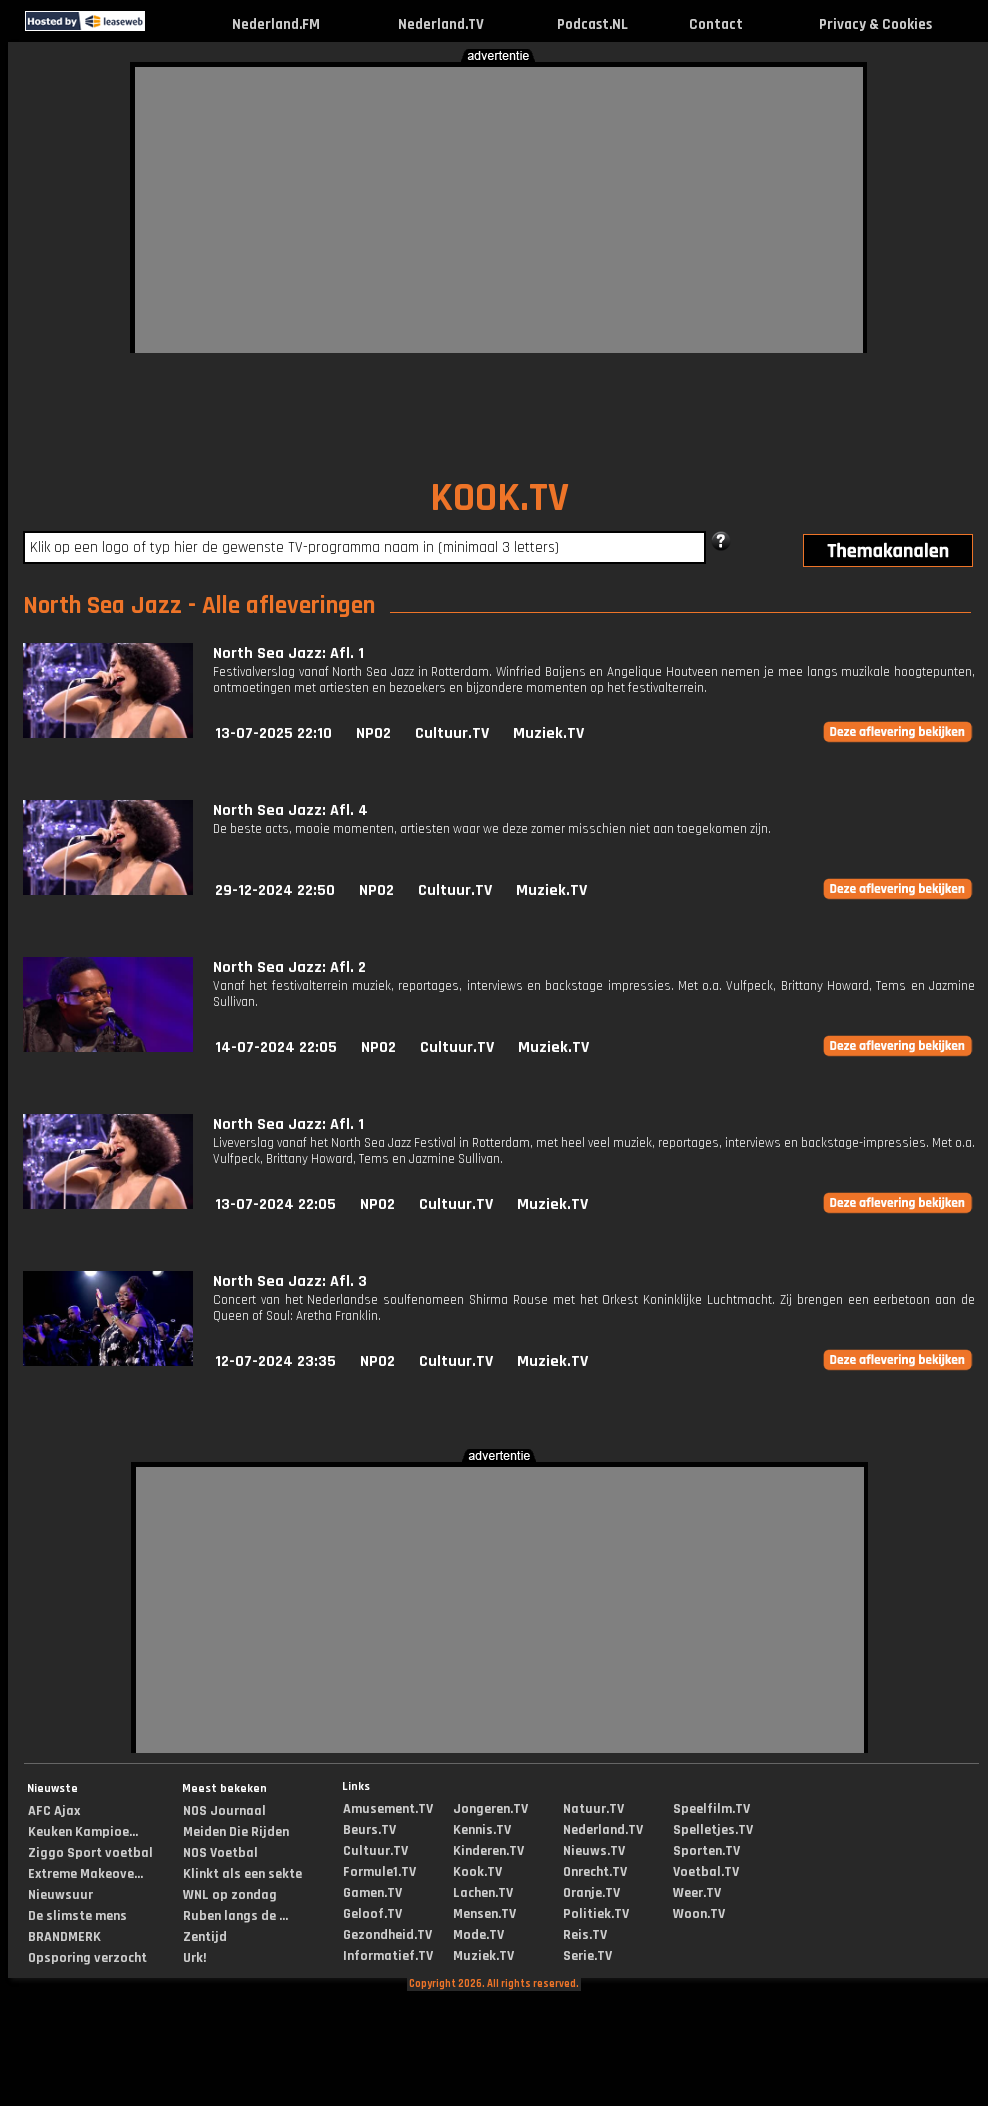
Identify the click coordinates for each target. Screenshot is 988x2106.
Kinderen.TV (488, 1851)
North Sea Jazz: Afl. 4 (290, 810)
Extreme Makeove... (85, 1874)
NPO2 (373, 733)
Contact (716, 24)
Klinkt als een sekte (242, 1874)
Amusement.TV (388, 1809)
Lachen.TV (483, 1893)
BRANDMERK (64, 1937)
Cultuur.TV (452, 733)
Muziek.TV (548, 733)
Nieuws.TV (594, 1851)
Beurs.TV (369, 1830)
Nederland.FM (276, 24)
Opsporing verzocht (87, 1958)
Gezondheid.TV (387, 1935)
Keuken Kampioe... (83, 1832)
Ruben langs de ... (235, 1916)
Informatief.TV (388, 1956)
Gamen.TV (372, 1893)
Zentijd (205, 1937)
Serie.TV (587, 1956)
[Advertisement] (340, 207)
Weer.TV (697, 1893)
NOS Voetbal (220, 1853)
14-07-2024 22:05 (276, 1047)
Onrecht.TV (595, 1872)
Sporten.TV (706, 1851)
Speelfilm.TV (711, 1809)
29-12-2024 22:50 (275, 890)
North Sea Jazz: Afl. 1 (288, 653)
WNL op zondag (230, 1895)
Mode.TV (478, 1935)
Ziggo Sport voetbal (90, 1853)
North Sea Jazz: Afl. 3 (290, 1281)
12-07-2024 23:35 (275, 1361)
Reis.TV (585, 1935)
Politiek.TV (596, 1914)
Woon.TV (699, 1914)
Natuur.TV (593, 1809)
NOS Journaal (224, 1811)
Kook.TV (477, 1872)
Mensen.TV (484, 1914)
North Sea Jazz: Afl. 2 (289, 967)
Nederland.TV (441, 24)
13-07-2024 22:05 (275, 1204)
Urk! (194, 1958)
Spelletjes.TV (713, 1830)
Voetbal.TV (706, 1872)
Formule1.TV (379, 1872)
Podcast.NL (592, 24)
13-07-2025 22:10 (273, 733)
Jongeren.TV (490, 1809)
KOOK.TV (499, 498)
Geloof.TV (372, 1914)
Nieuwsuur (60, 1895)
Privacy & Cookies (875, 24)
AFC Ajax (54, 1811)
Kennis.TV (482, 1830)
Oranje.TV (591, 1893)
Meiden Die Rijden (236, 1832)
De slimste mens (77, 1916)
